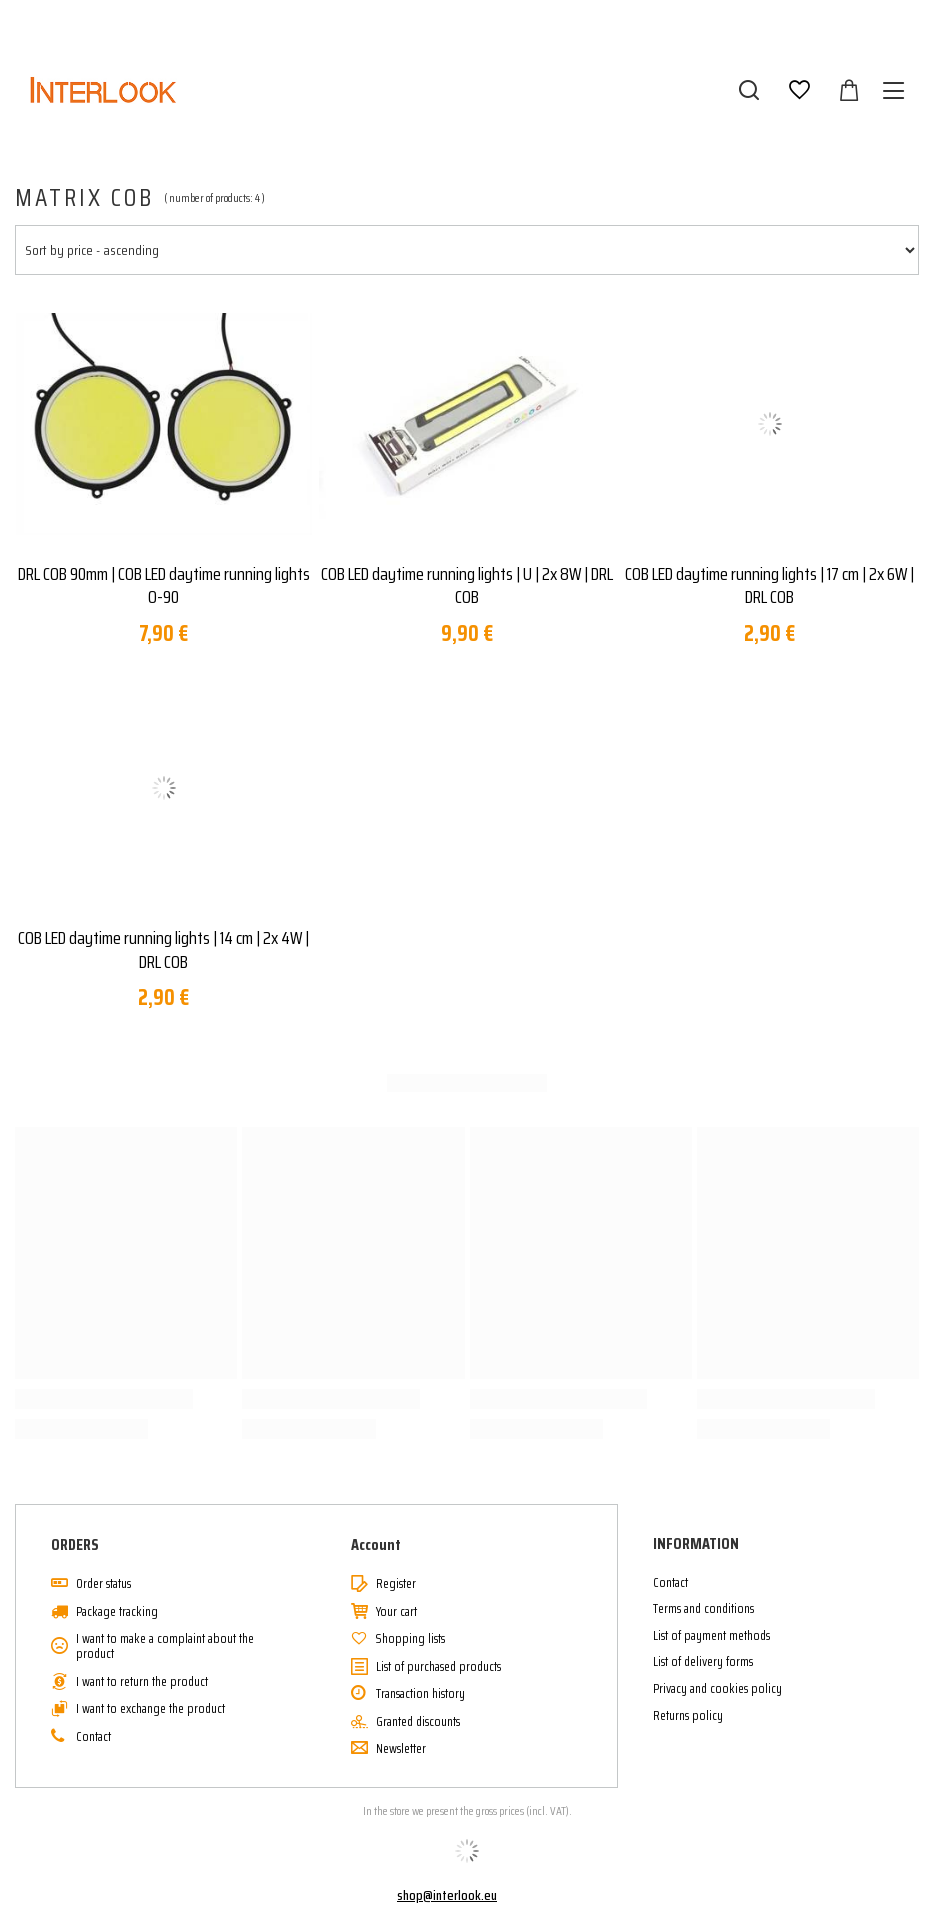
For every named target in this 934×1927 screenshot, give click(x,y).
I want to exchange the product (150, 1709)
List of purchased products (438, 1667)
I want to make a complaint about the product (165, 1646)
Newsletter (401, 1749)
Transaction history (420, 1694)
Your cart (396, 1612)
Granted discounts (418, 1722)
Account (376, 1545)
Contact (93, 1737)
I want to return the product (142, 1682)
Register (396, 1584)
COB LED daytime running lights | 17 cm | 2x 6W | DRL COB (769, 586)
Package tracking (117, 1612)
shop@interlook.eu (447, 1895)
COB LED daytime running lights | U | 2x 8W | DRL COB (467, 586)
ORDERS (75, 1545)
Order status (103, 1584)
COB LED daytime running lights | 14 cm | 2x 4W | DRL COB (163, 950)
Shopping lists (410, 1639)
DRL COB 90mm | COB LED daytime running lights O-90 (164, 586)
